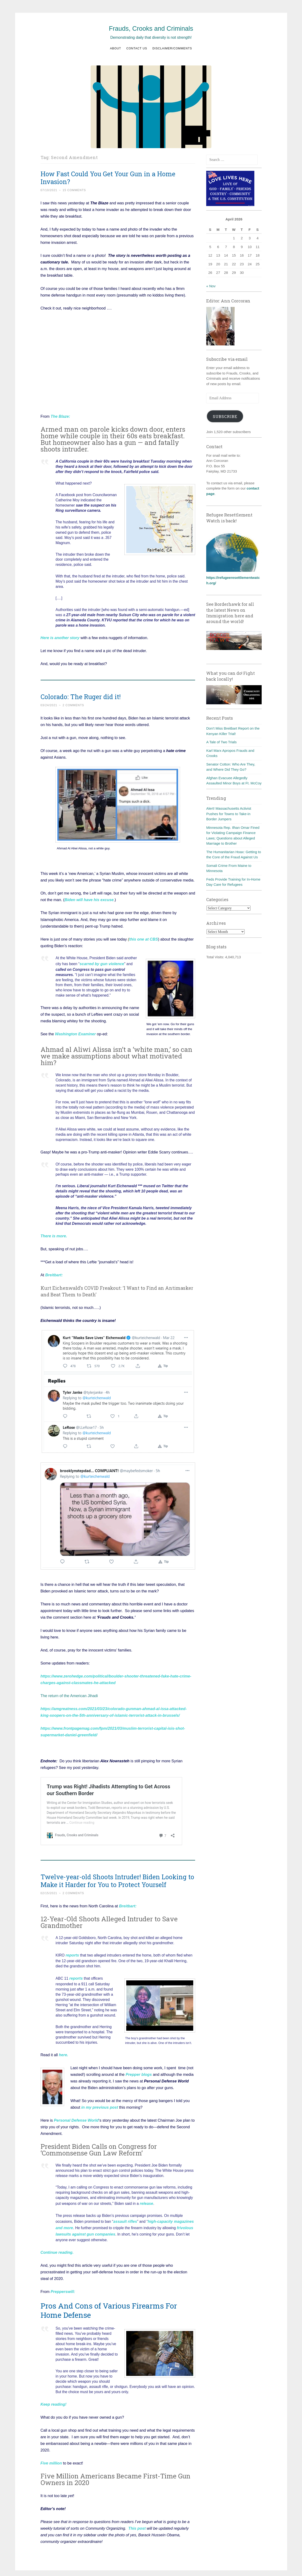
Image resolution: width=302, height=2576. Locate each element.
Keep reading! (54, 2397)
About (115, 48)
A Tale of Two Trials (221, 742)
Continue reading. (57, 2245)
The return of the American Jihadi (69, 1696)
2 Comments (73, 705)
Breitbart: (54, 1275)
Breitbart (127, 1906)
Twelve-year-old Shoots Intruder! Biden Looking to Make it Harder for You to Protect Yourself (117, 1881)
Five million (51, 2456)
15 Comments (74, 190)
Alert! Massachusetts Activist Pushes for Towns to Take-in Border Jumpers (228, 813)
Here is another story (60, 638)
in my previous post (99, 2105)
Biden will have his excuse (88, 900)
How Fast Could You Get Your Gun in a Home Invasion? (108, 178)
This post (136, 2521)
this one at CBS (143, 939)
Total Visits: (215, 957)
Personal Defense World (76, 2118)
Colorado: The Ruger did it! (81, 696)
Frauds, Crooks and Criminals (151, 28)
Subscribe (225, 416)
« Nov (210, 286)
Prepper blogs (139, 2072)
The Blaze (60, 416)
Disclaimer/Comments (172, 48)
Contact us (136, 48)
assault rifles (124, 2217)
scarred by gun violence (101, 963)
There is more (53, 1236)
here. (63, 2052)
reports (76, 1976)
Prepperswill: (63, 2284)
